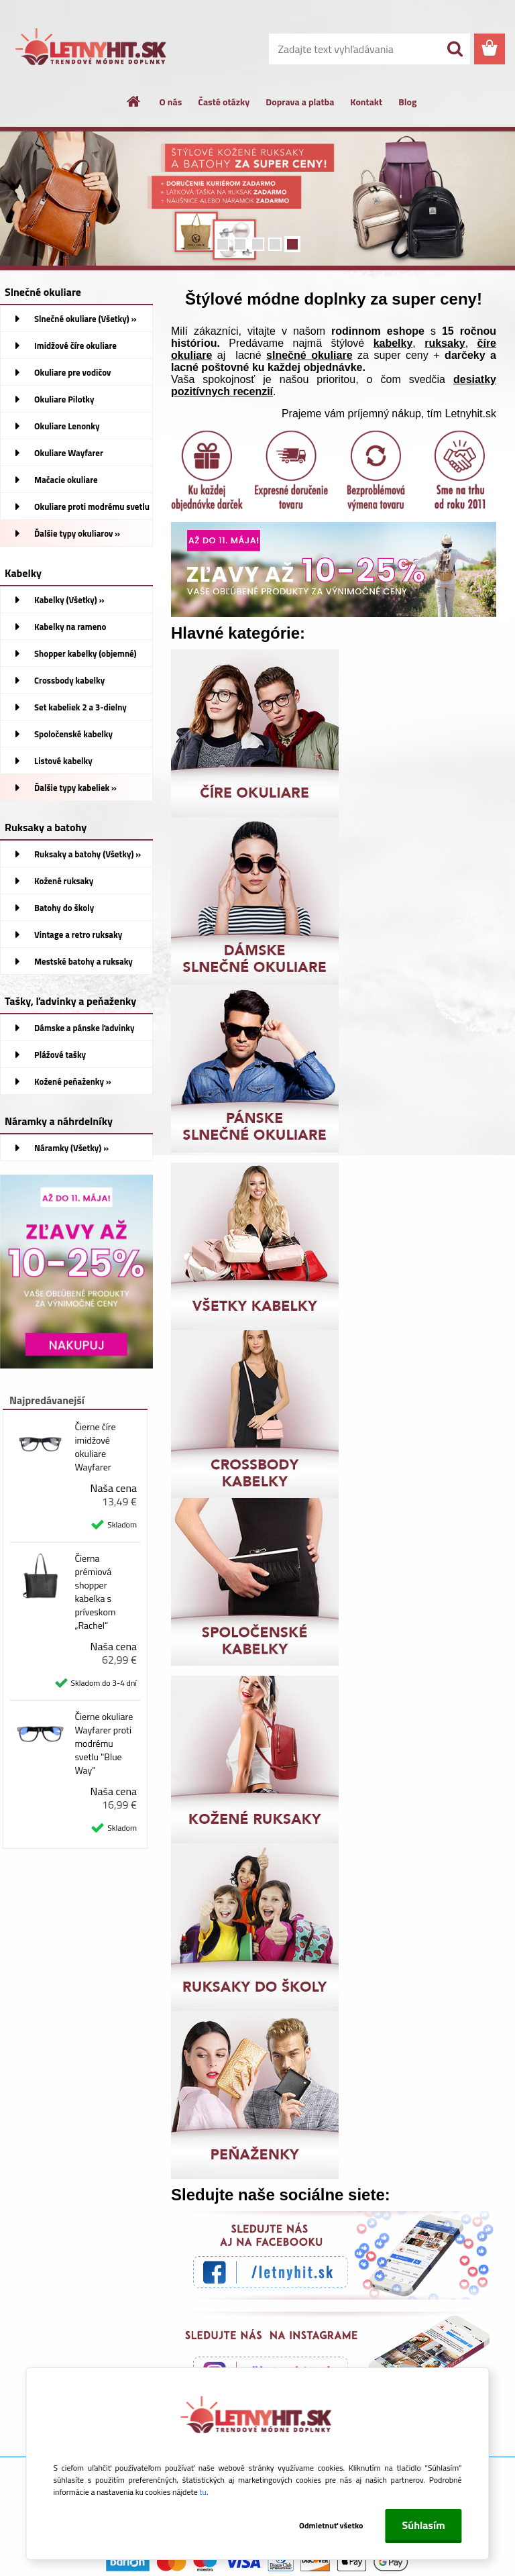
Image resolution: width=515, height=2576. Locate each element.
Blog (407, 102)
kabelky (393, 343)
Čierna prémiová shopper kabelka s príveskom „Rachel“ (94, 1592)
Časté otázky (223, 102)
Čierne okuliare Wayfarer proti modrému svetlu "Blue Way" (103, 1743)
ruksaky (444, 343)
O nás (171, 102)
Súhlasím (423, 2525)
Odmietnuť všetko (331, 2525)
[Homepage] (134, 101)
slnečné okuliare (309, 355)
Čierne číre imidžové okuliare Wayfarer (94, 1447)
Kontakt (366, 102)
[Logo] (92, 49)
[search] (454, 49)
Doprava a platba (300, 102)
